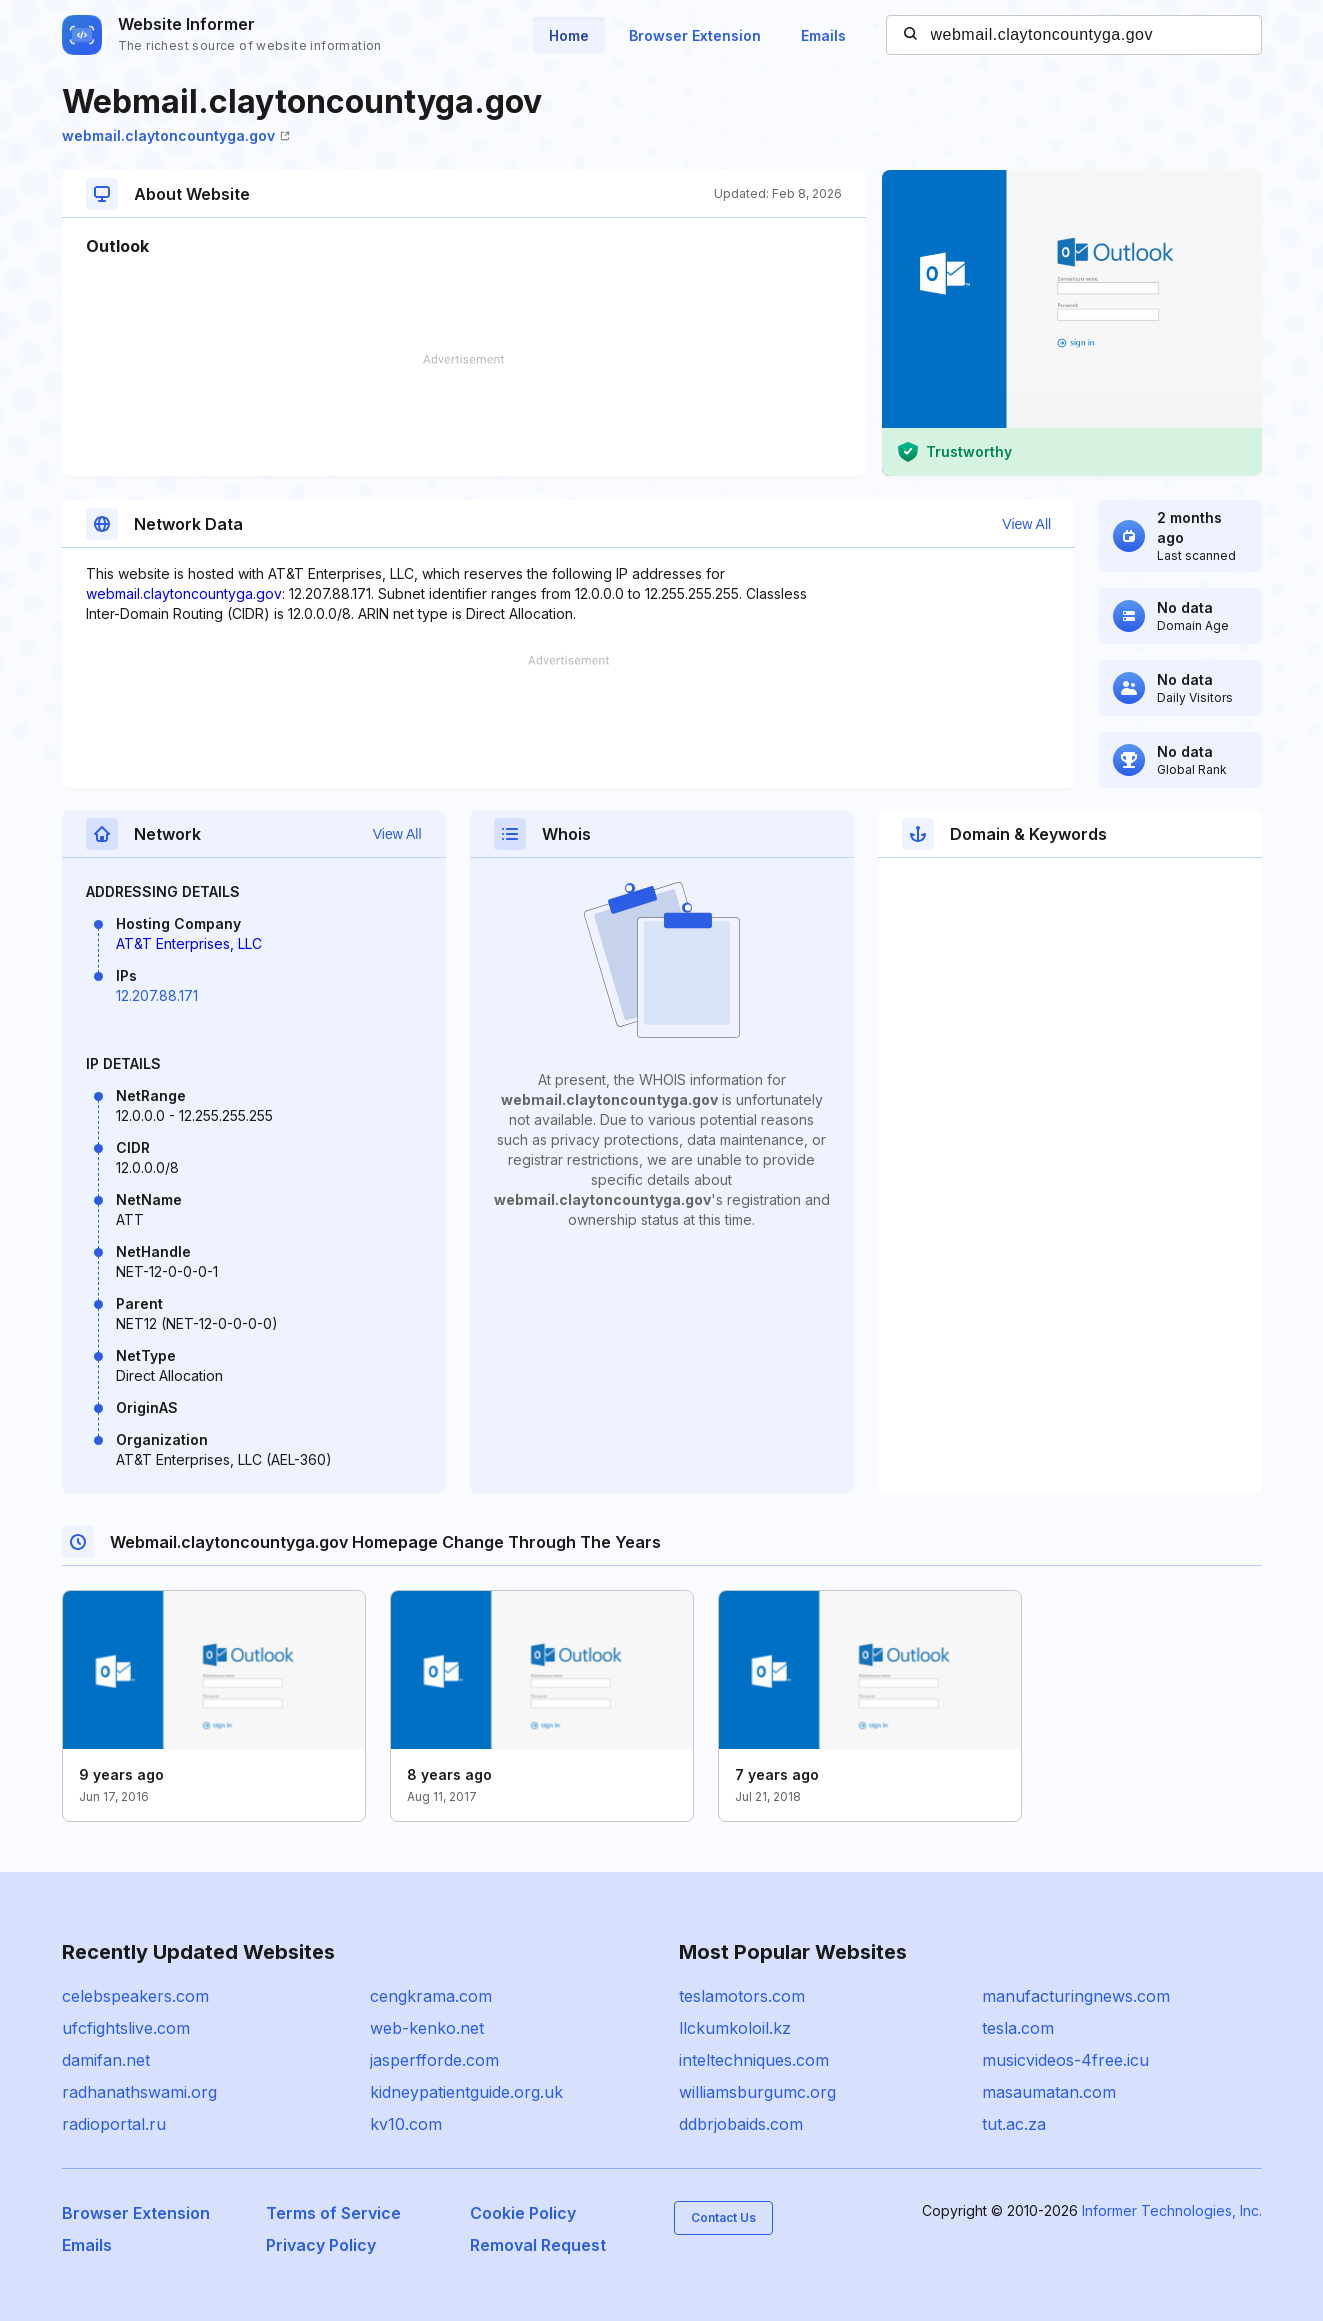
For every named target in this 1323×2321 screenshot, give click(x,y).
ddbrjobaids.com (741, 2124)
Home (569, 35)
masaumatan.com (1049, 2092)
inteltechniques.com (754, 2060)
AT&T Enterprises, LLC (189, 943)
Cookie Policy (523, 2213)
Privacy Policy (321, 2245)
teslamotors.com (742, 1996)
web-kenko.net (427, 2028)
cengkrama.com (431, 1996)
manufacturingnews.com (1076, 1996)
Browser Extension (695, 35)
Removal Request (538, 2245)
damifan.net (106, 2060)
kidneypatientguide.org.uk (466, 2092)
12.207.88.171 (157, 995)
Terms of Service (333, 2213)
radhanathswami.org (139, 2092)
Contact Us (723, 2217)
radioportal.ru (114, 2124)
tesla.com (1018, 2028)
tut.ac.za (1014, 2124)
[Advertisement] (464, 415)
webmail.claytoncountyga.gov (176, 135)
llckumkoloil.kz (735, 2028)
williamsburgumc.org (757, 2092)
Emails (823, 35)
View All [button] (1026, 524)
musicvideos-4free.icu (1065, 2060)
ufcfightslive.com (126, 2028)
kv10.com (406, 2124)
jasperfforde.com (434, 2060)
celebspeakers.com (135, 1996)
